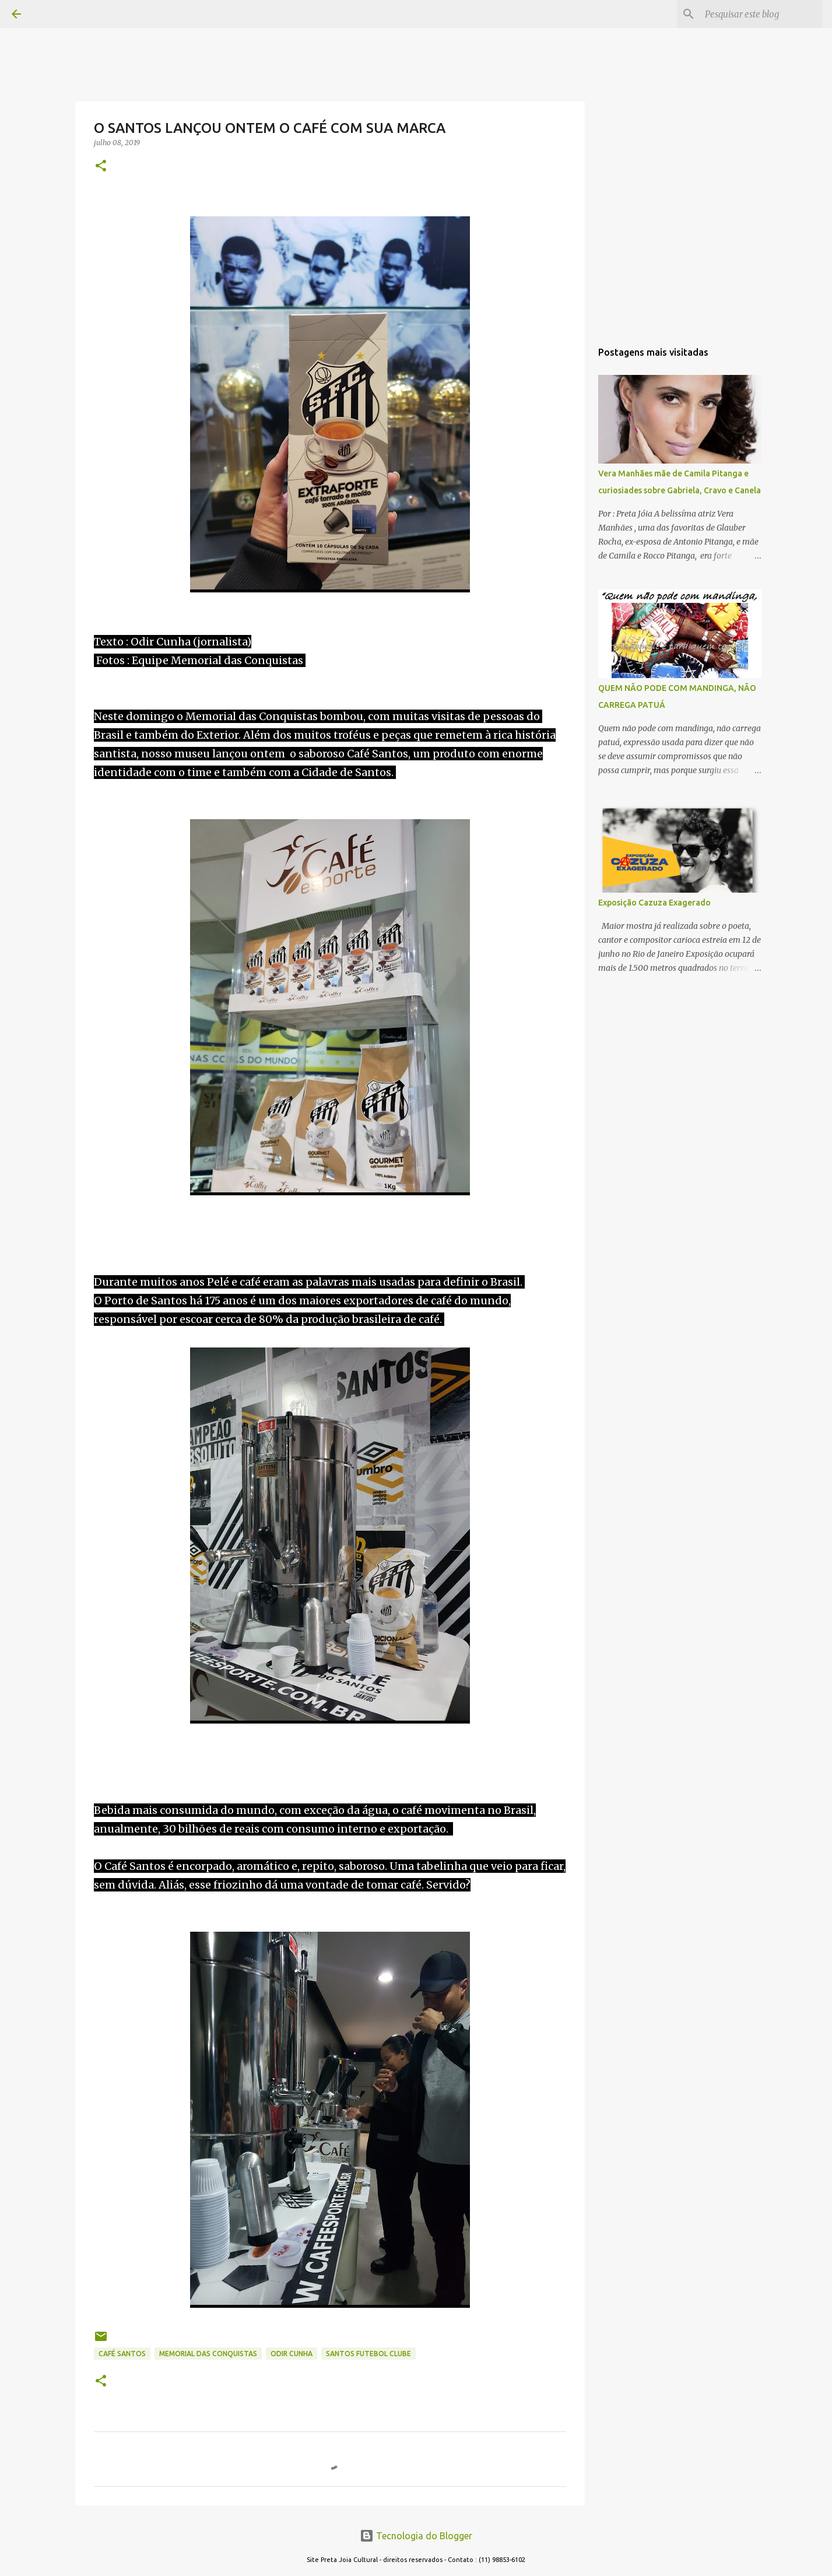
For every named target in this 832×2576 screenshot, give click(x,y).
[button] (101, 166)
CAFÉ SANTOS (122, 2353)
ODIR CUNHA (292, 2353)
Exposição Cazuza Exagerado (654, 902)
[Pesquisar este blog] (761, 14)
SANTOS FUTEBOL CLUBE (368, 2353)
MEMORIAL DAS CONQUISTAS (208, 2353)
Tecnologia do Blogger (416, 2536)
